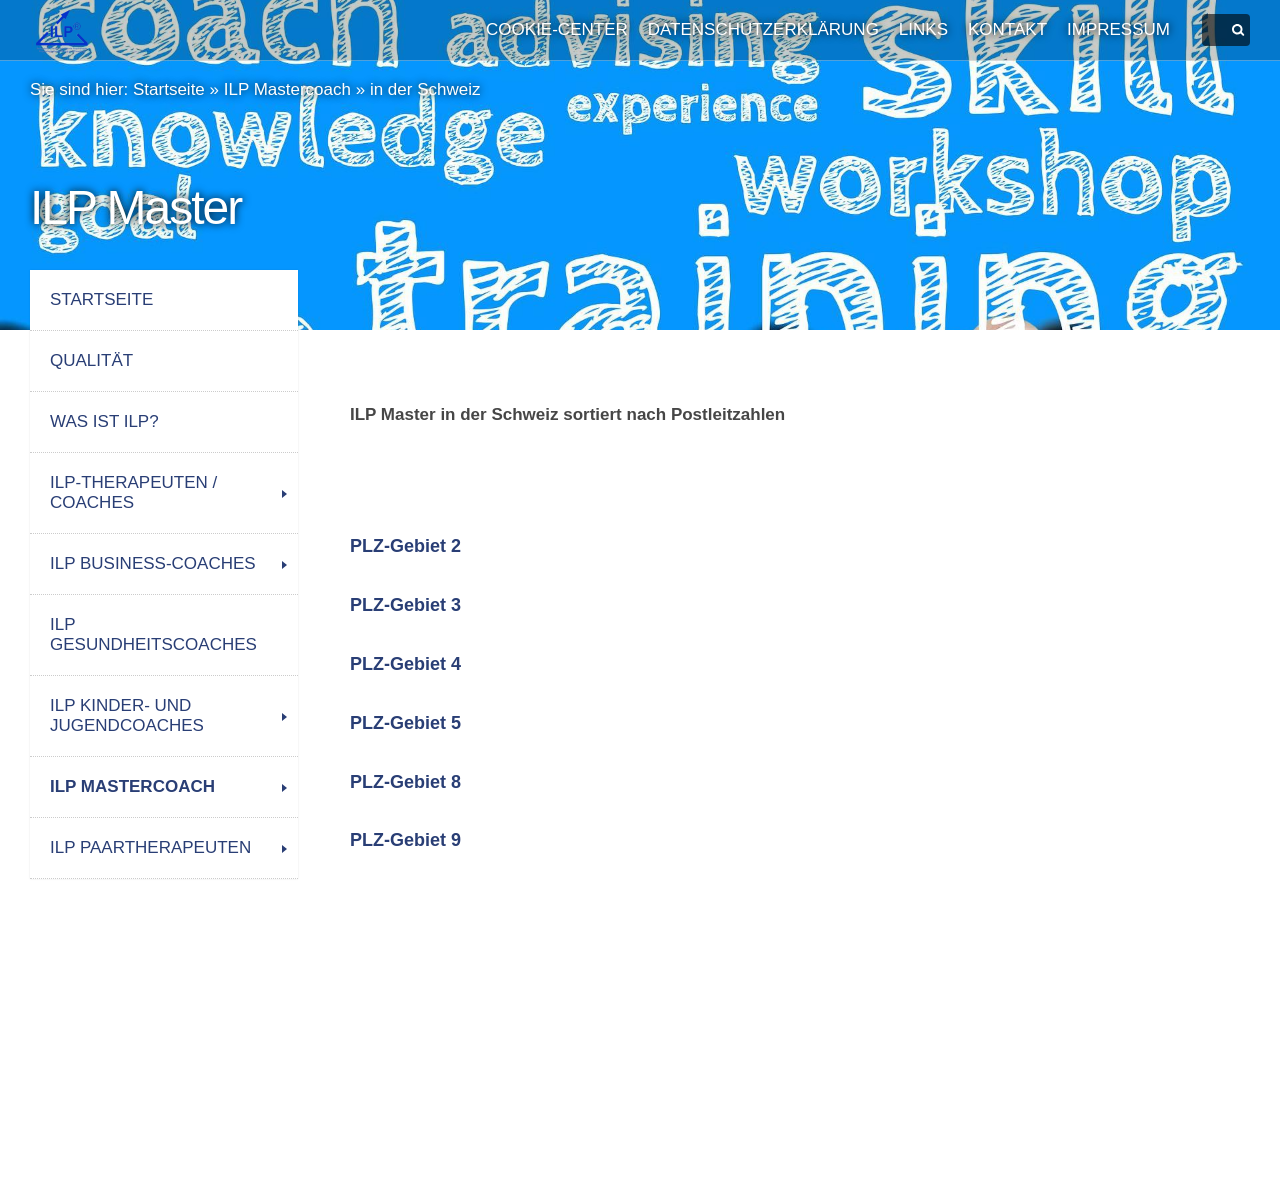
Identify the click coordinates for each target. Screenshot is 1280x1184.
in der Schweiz (425, 89)
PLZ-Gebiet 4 (405, 664)
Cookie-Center (557, 29)
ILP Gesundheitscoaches (153, 634)
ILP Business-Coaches (153, 563)
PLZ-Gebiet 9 (405, 840)
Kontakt (1007, 29)
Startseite (169, 89)
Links (923, 29)
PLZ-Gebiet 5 (405, 723)
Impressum (1118, 29)
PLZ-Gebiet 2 (405, 546)
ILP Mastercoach (287, 89)
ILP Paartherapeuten (150, 847)
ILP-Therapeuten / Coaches (133, 492)
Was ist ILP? (104, 421)
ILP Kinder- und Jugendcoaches (127, 715)
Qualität (91, 360)
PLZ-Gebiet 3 (405, 605)
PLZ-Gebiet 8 (405, 782)
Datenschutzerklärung (763, 29)
